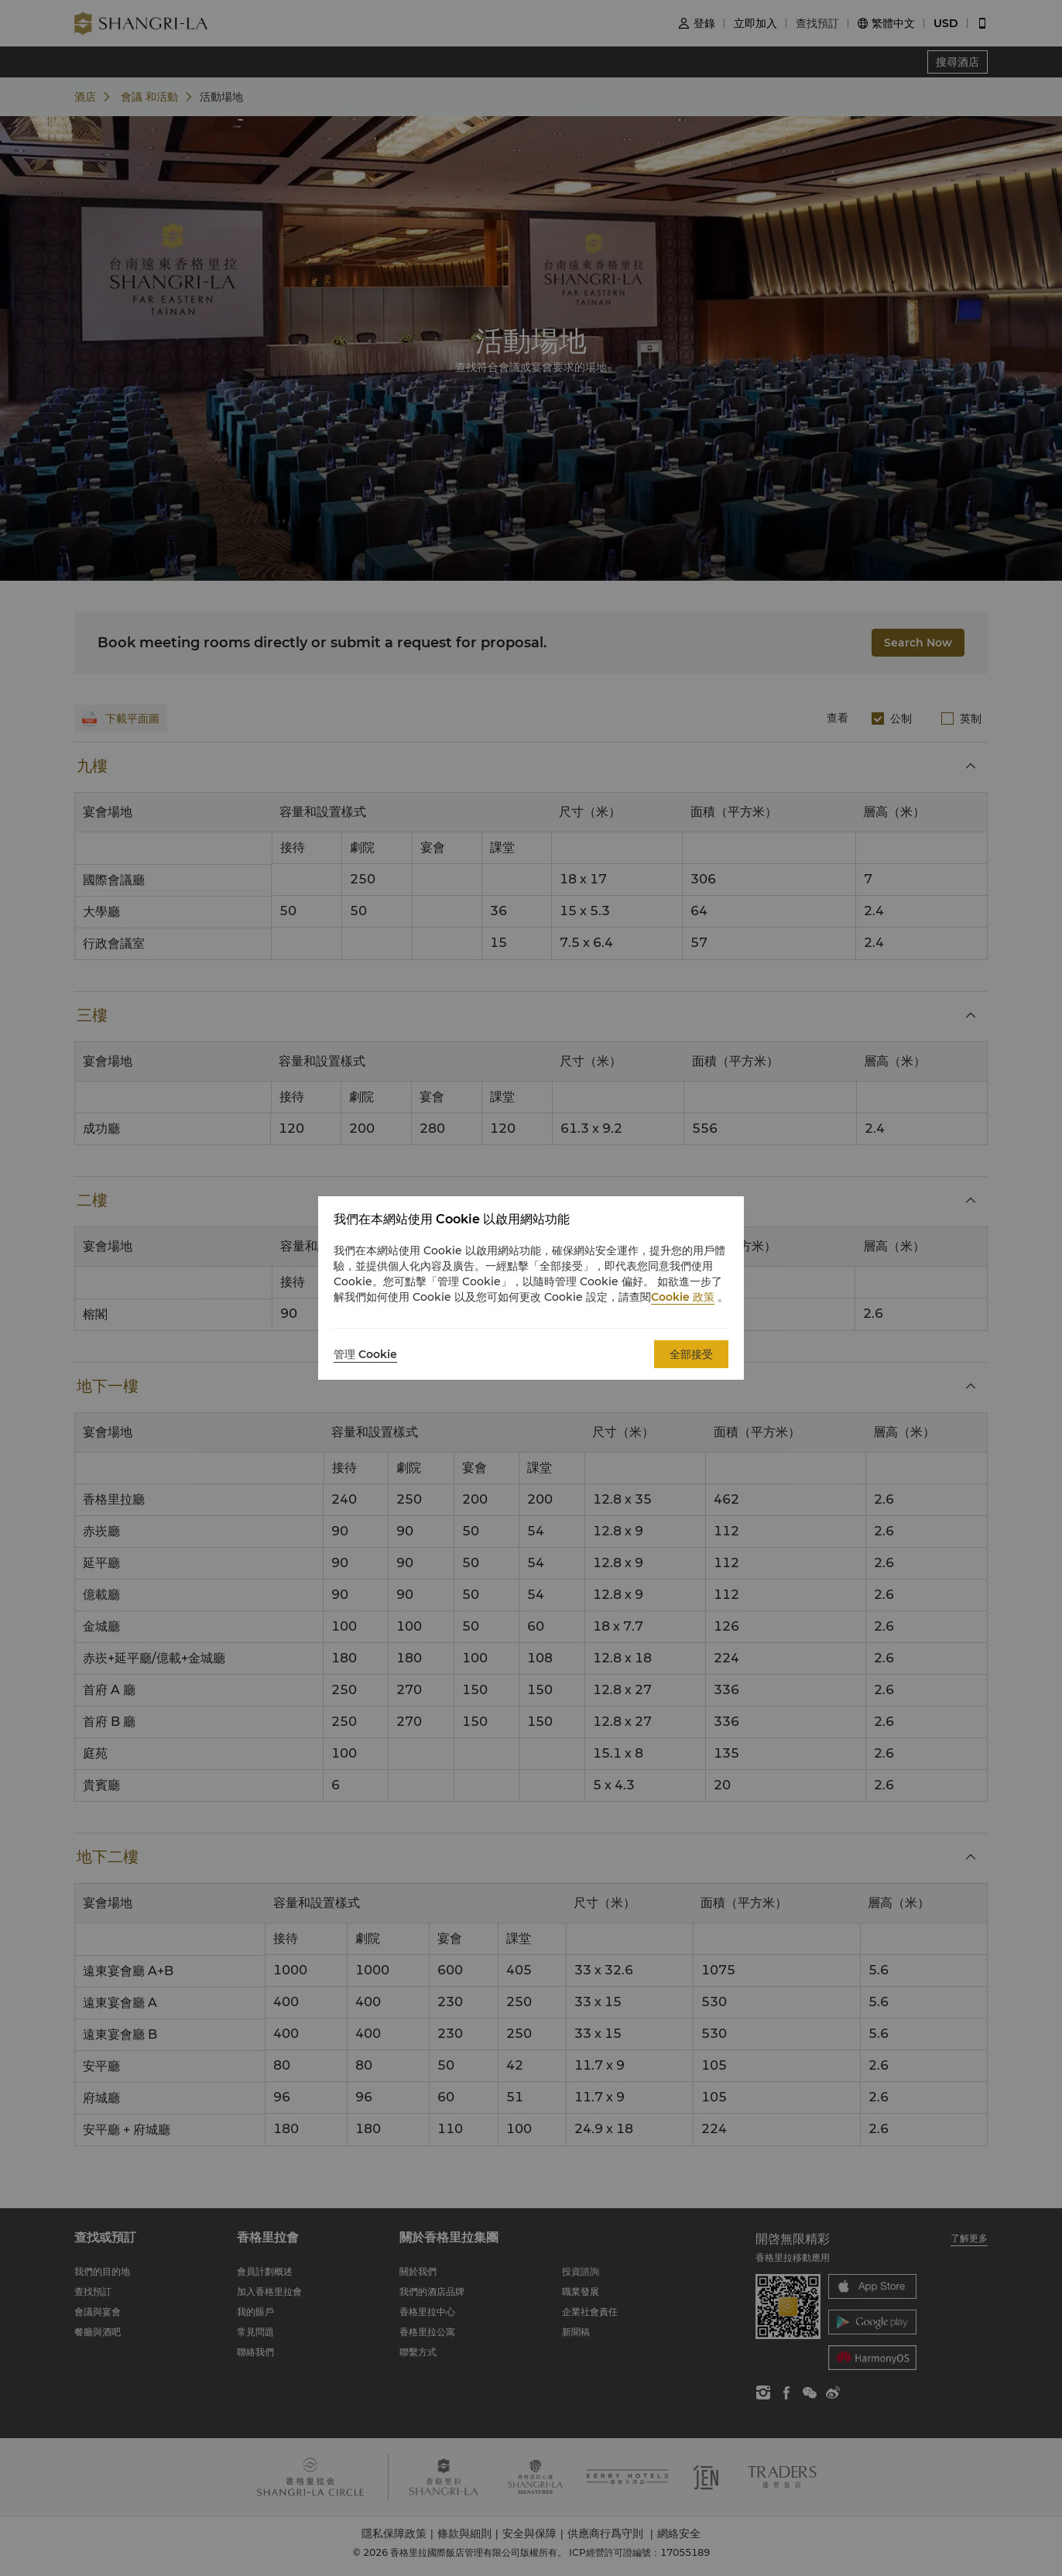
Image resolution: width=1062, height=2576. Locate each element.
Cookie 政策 (682, 1297)
